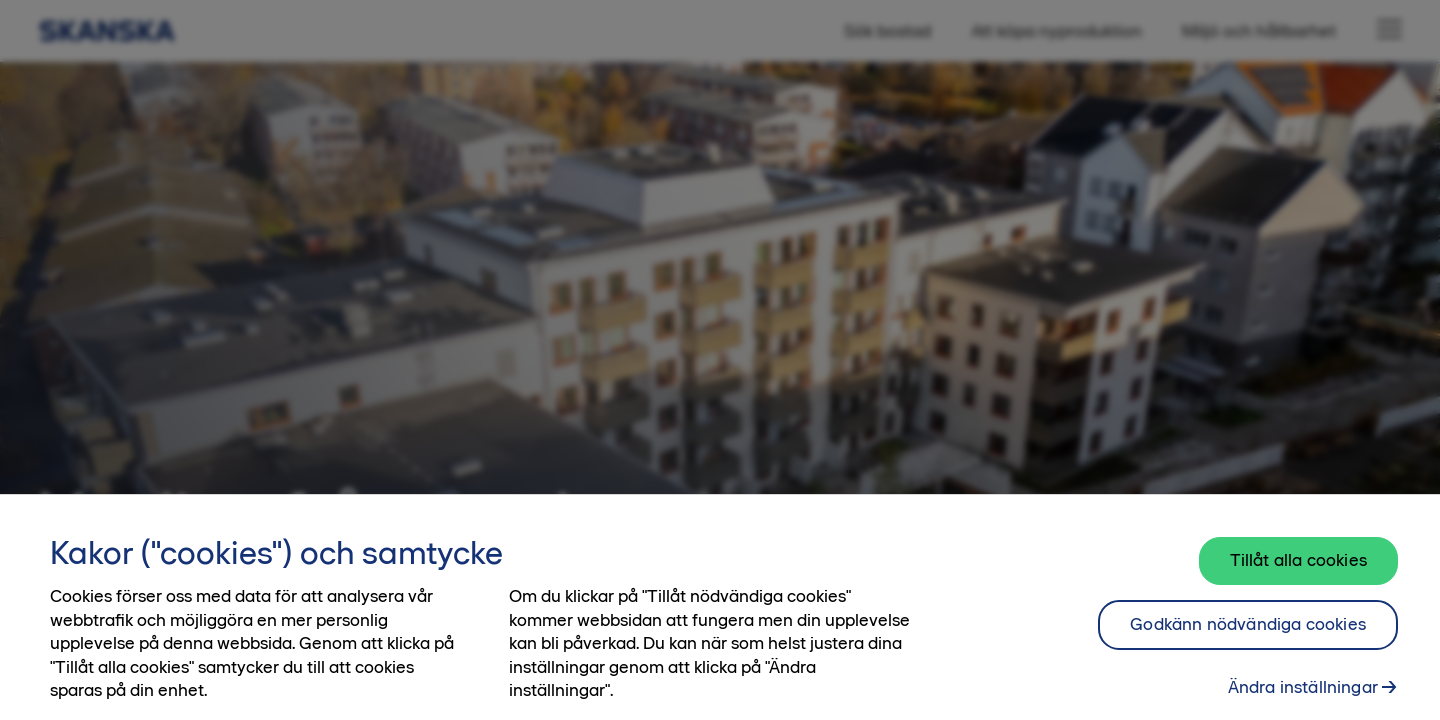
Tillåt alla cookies (1298, 569)
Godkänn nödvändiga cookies (1248, 633)
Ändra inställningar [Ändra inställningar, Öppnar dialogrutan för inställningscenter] (1303, 695)
